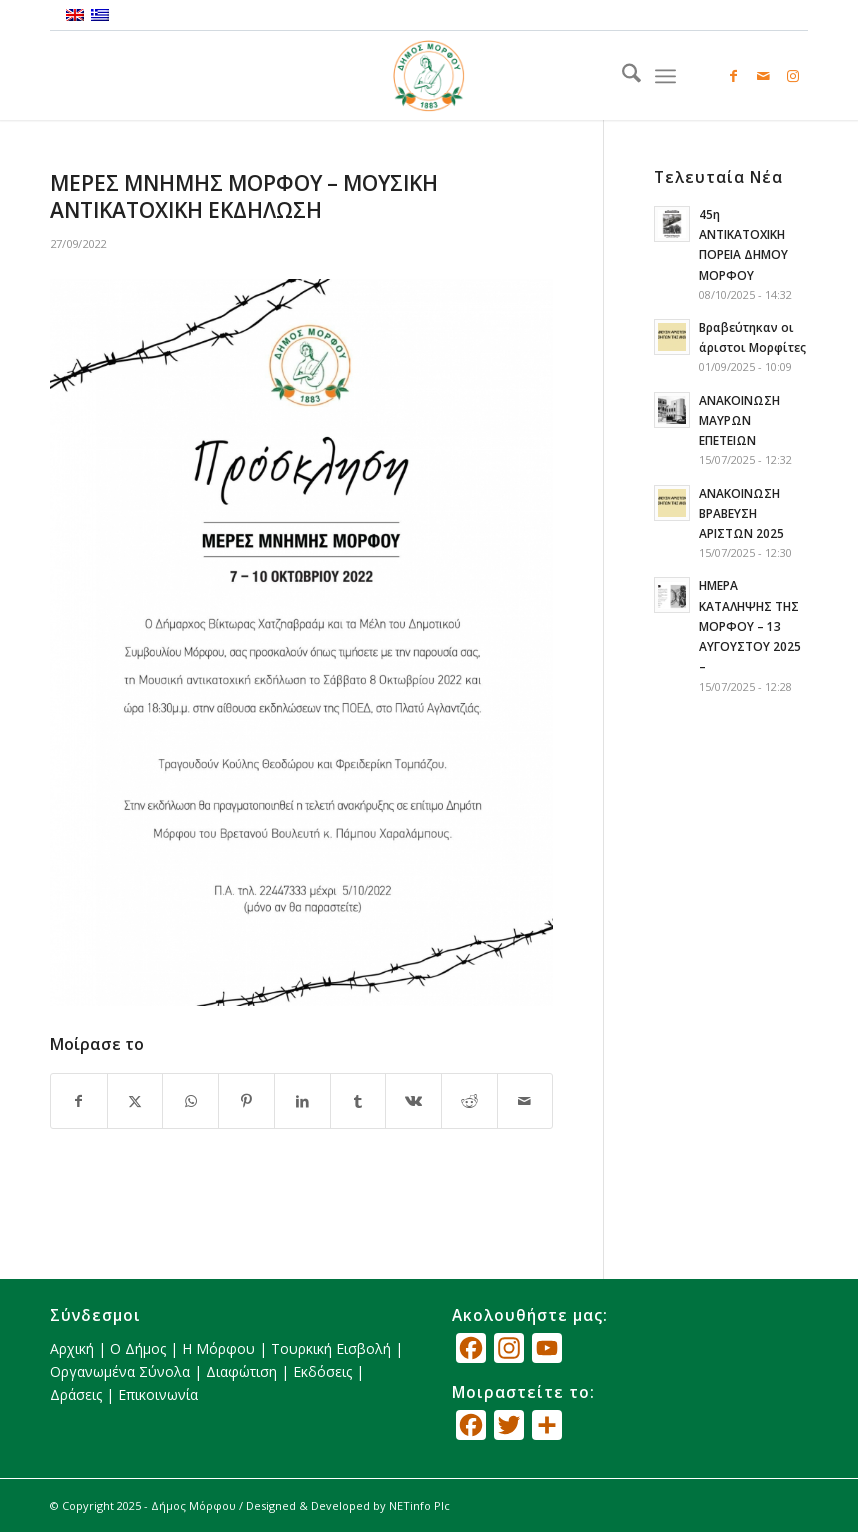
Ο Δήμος (138, 1348)
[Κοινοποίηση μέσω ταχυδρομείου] (525, 1101)
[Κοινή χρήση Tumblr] (358, 1101)
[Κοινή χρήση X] (135, 1101)
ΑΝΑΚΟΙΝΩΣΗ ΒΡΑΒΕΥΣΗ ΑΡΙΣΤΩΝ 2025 (741, 513)
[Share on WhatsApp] (190, 1101)
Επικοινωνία (158, 1394)
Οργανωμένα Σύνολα (120, 1371)
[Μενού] (665, 76)
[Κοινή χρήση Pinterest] (246, 1101)
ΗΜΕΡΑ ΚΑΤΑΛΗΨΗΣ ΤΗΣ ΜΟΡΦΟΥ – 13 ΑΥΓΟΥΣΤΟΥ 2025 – (750, 625)
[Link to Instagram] (793, 76)
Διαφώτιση (241, 1371)
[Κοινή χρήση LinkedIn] (302, 1101)
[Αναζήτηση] (621, 76)
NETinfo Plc (419, 1505)
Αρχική (72, 1348)
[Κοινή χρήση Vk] (413, 1101)
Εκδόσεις (322, 1371)
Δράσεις (76, 1394)
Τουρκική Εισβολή (331, 1348)
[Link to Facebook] (733, 76)
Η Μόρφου (218, 1348)
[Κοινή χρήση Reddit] (469, 1101)
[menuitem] (621, 76)
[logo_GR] (429, 75)
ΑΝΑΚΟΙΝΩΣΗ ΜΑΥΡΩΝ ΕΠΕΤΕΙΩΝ (739, 420)
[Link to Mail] (763, 76)
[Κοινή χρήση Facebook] (79, 1101)
